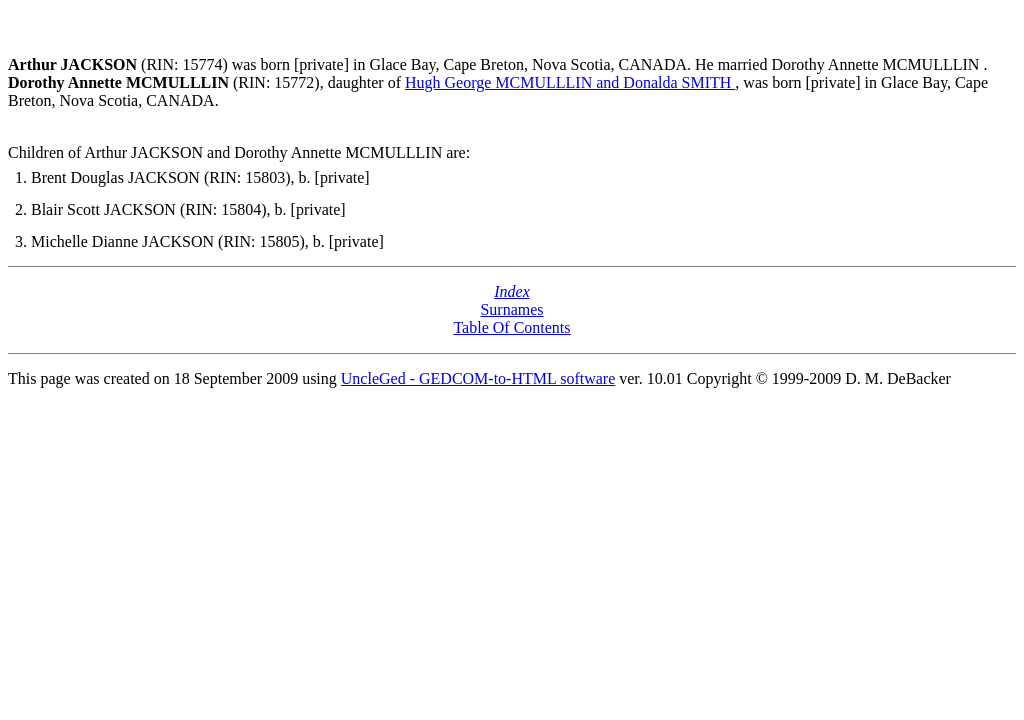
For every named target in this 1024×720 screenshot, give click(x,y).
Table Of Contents (511, 327)
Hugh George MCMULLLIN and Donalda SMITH (570, 82)
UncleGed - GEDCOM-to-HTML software (478, 378)
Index (512, 291)
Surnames (511, 309)
